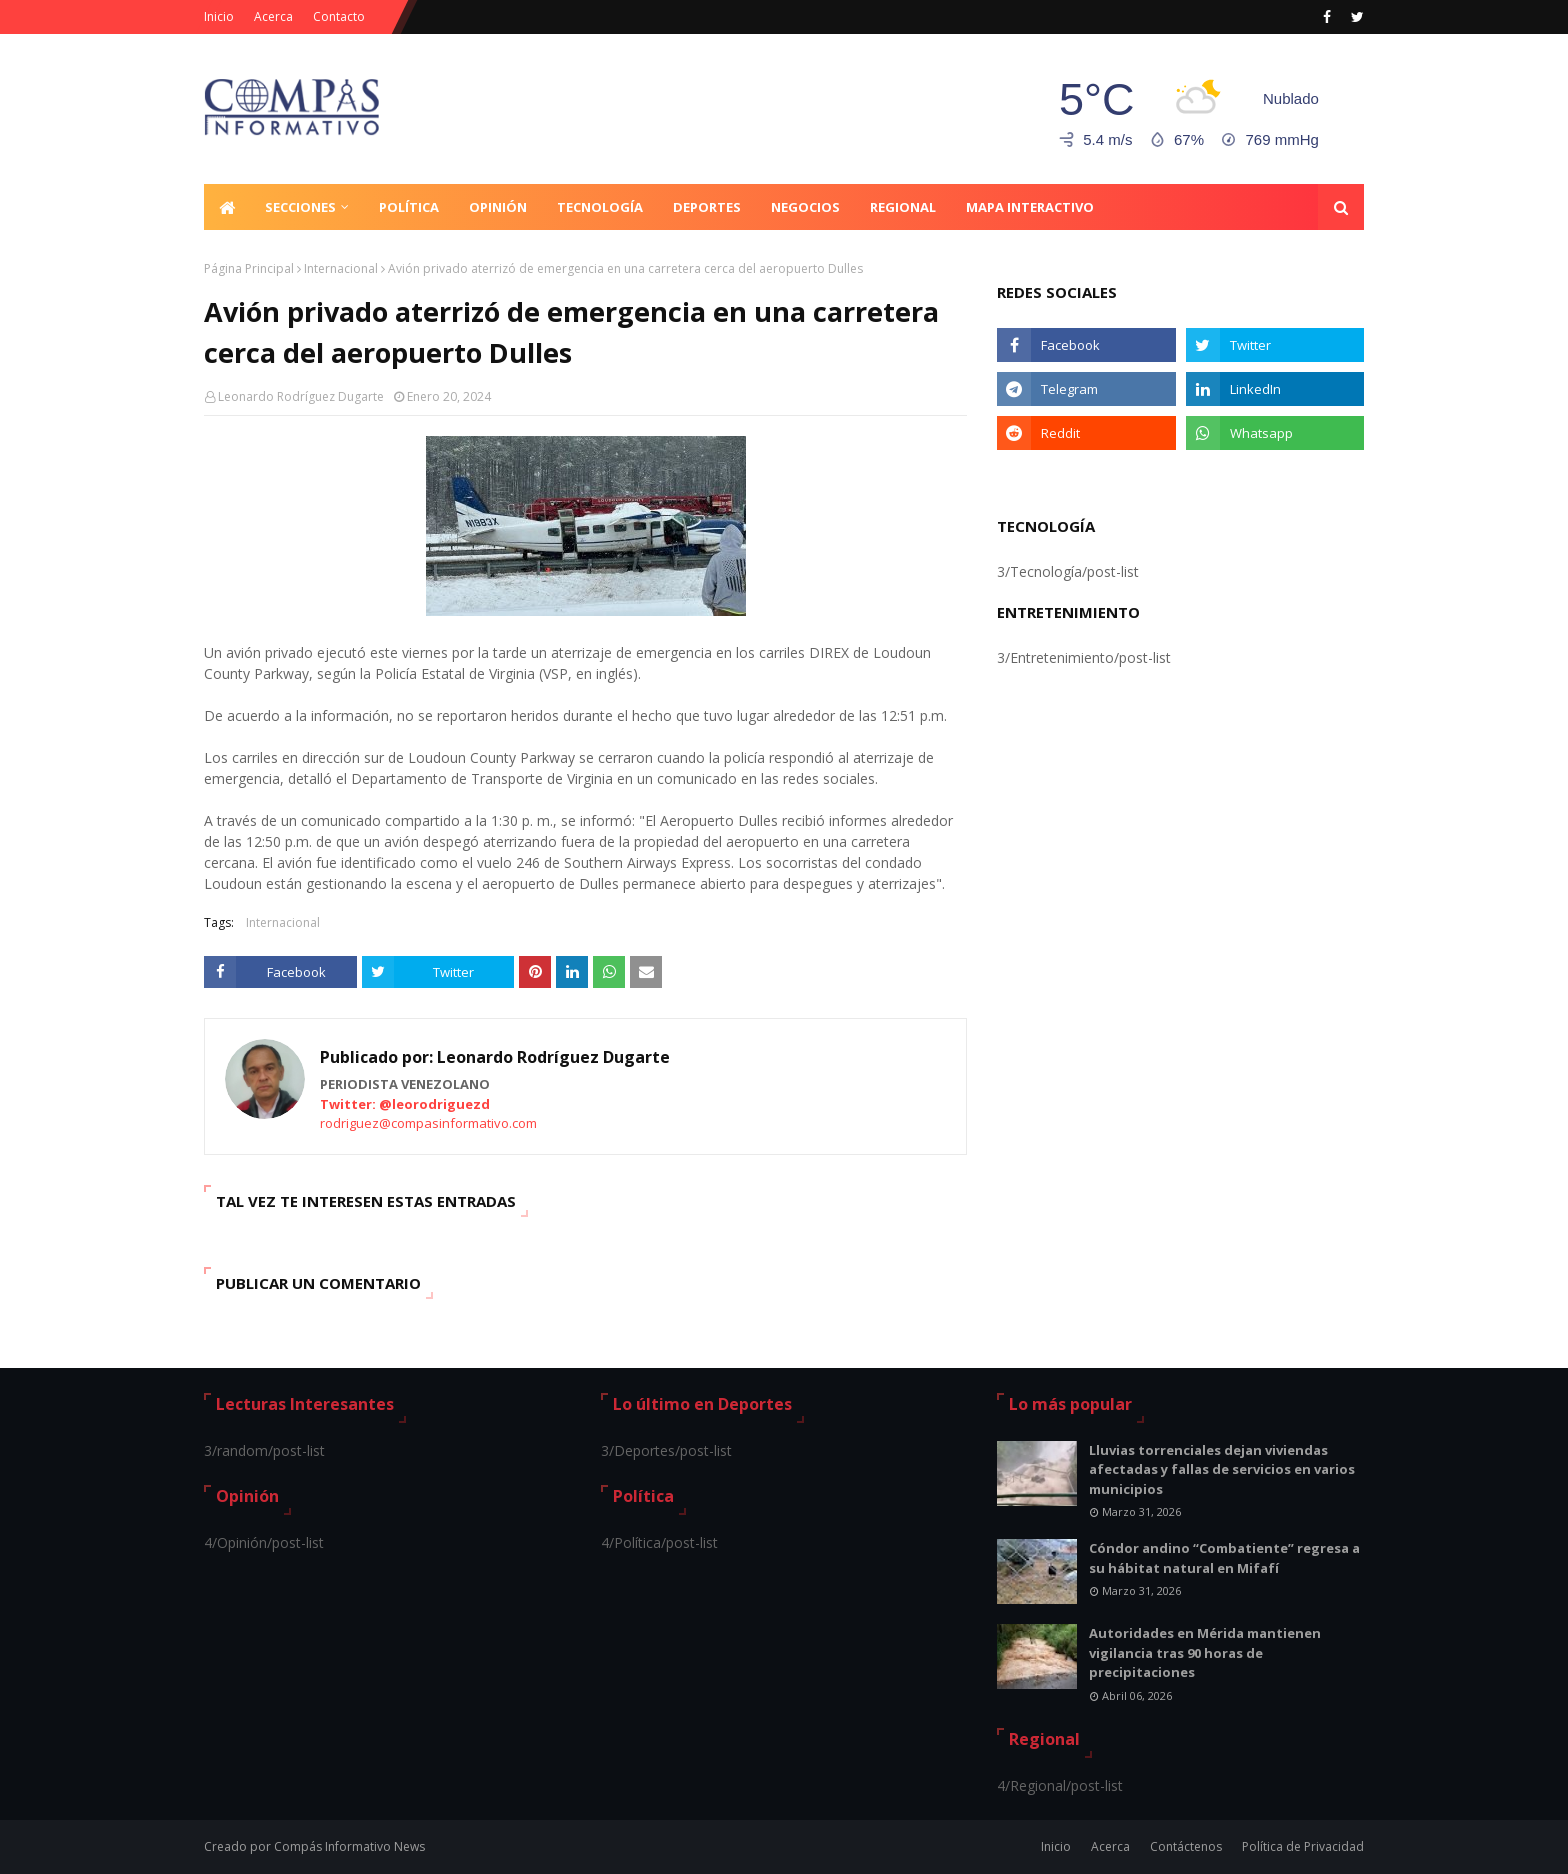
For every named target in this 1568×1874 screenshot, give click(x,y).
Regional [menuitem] (903, 207)
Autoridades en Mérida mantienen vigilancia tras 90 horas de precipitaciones (1205, 1652)
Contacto (339, 16)
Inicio (219, 16)
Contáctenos (1186, 1846)
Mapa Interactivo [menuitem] (1030, 207)
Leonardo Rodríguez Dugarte (301, 396)
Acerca (273, 16)
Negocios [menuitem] (805, 207)
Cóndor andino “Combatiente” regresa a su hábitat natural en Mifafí (1224, 1558)
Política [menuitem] (409, 207)
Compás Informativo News (349, 1846)
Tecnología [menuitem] (600, 207)
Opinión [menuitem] (498, 207)
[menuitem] (227, 207)
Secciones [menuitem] (300, 207)
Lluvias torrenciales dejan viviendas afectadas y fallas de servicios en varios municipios (1222, 1469)
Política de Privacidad (1303, 1846)
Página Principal (249, 268)
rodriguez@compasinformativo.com (428, 1123)
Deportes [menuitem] (707, 207)
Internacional (341, 268)
